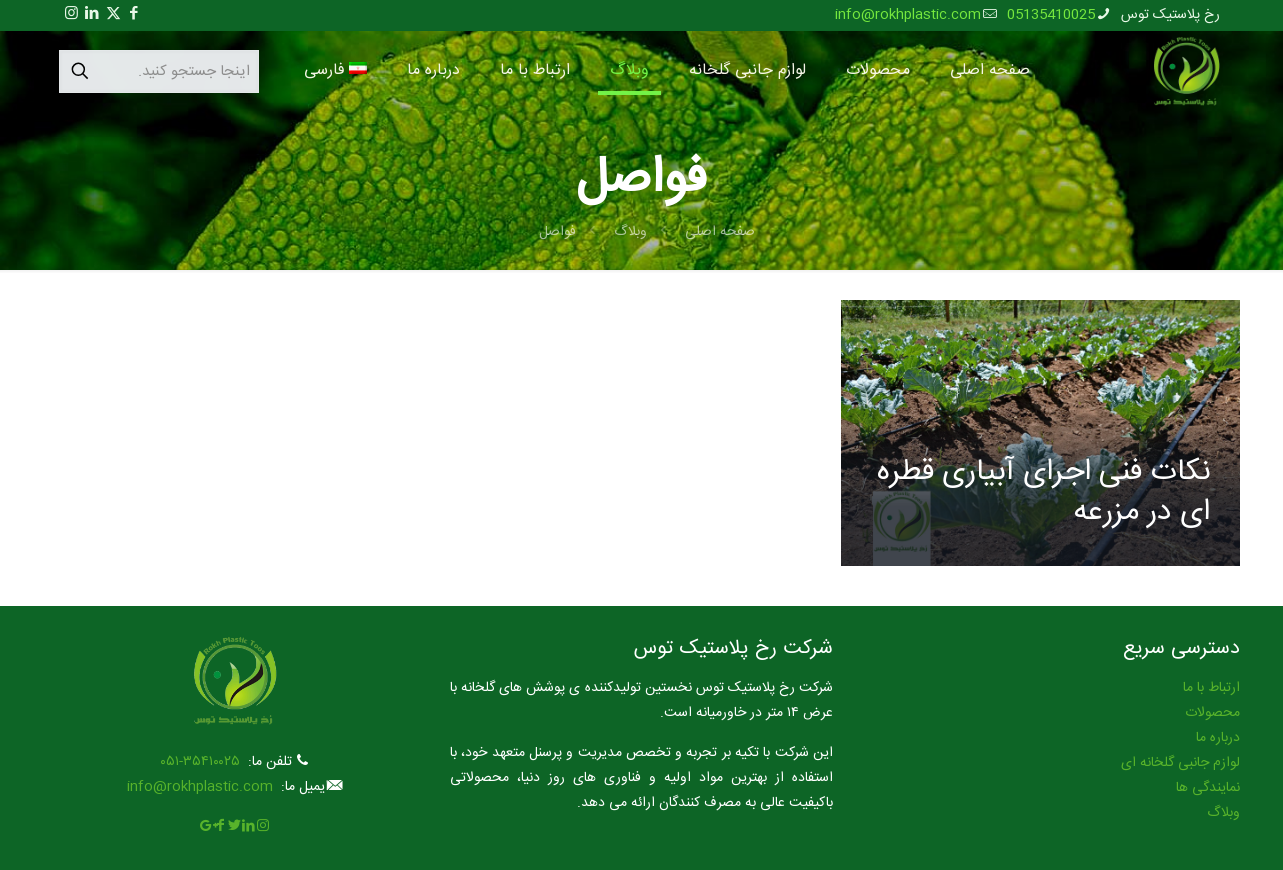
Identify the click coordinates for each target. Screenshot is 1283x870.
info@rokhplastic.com (200, 787)
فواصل (557, 232)
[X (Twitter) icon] (113, 14)
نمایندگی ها (1208, 788)
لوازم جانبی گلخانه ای (1180, 763)
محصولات (1212, 713)
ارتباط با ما (1211, 688)
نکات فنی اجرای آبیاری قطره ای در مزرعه (1043, 492)
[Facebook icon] (134, 14)
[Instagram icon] (71, 14)
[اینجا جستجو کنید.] (159, 71)
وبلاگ (630, 232)
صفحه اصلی (720, 232)
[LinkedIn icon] (92, 14)
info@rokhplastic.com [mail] (908, 15)
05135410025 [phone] (1051, 15)
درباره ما (1218, 738)
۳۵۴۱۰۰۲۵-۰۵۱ (200, 762)
